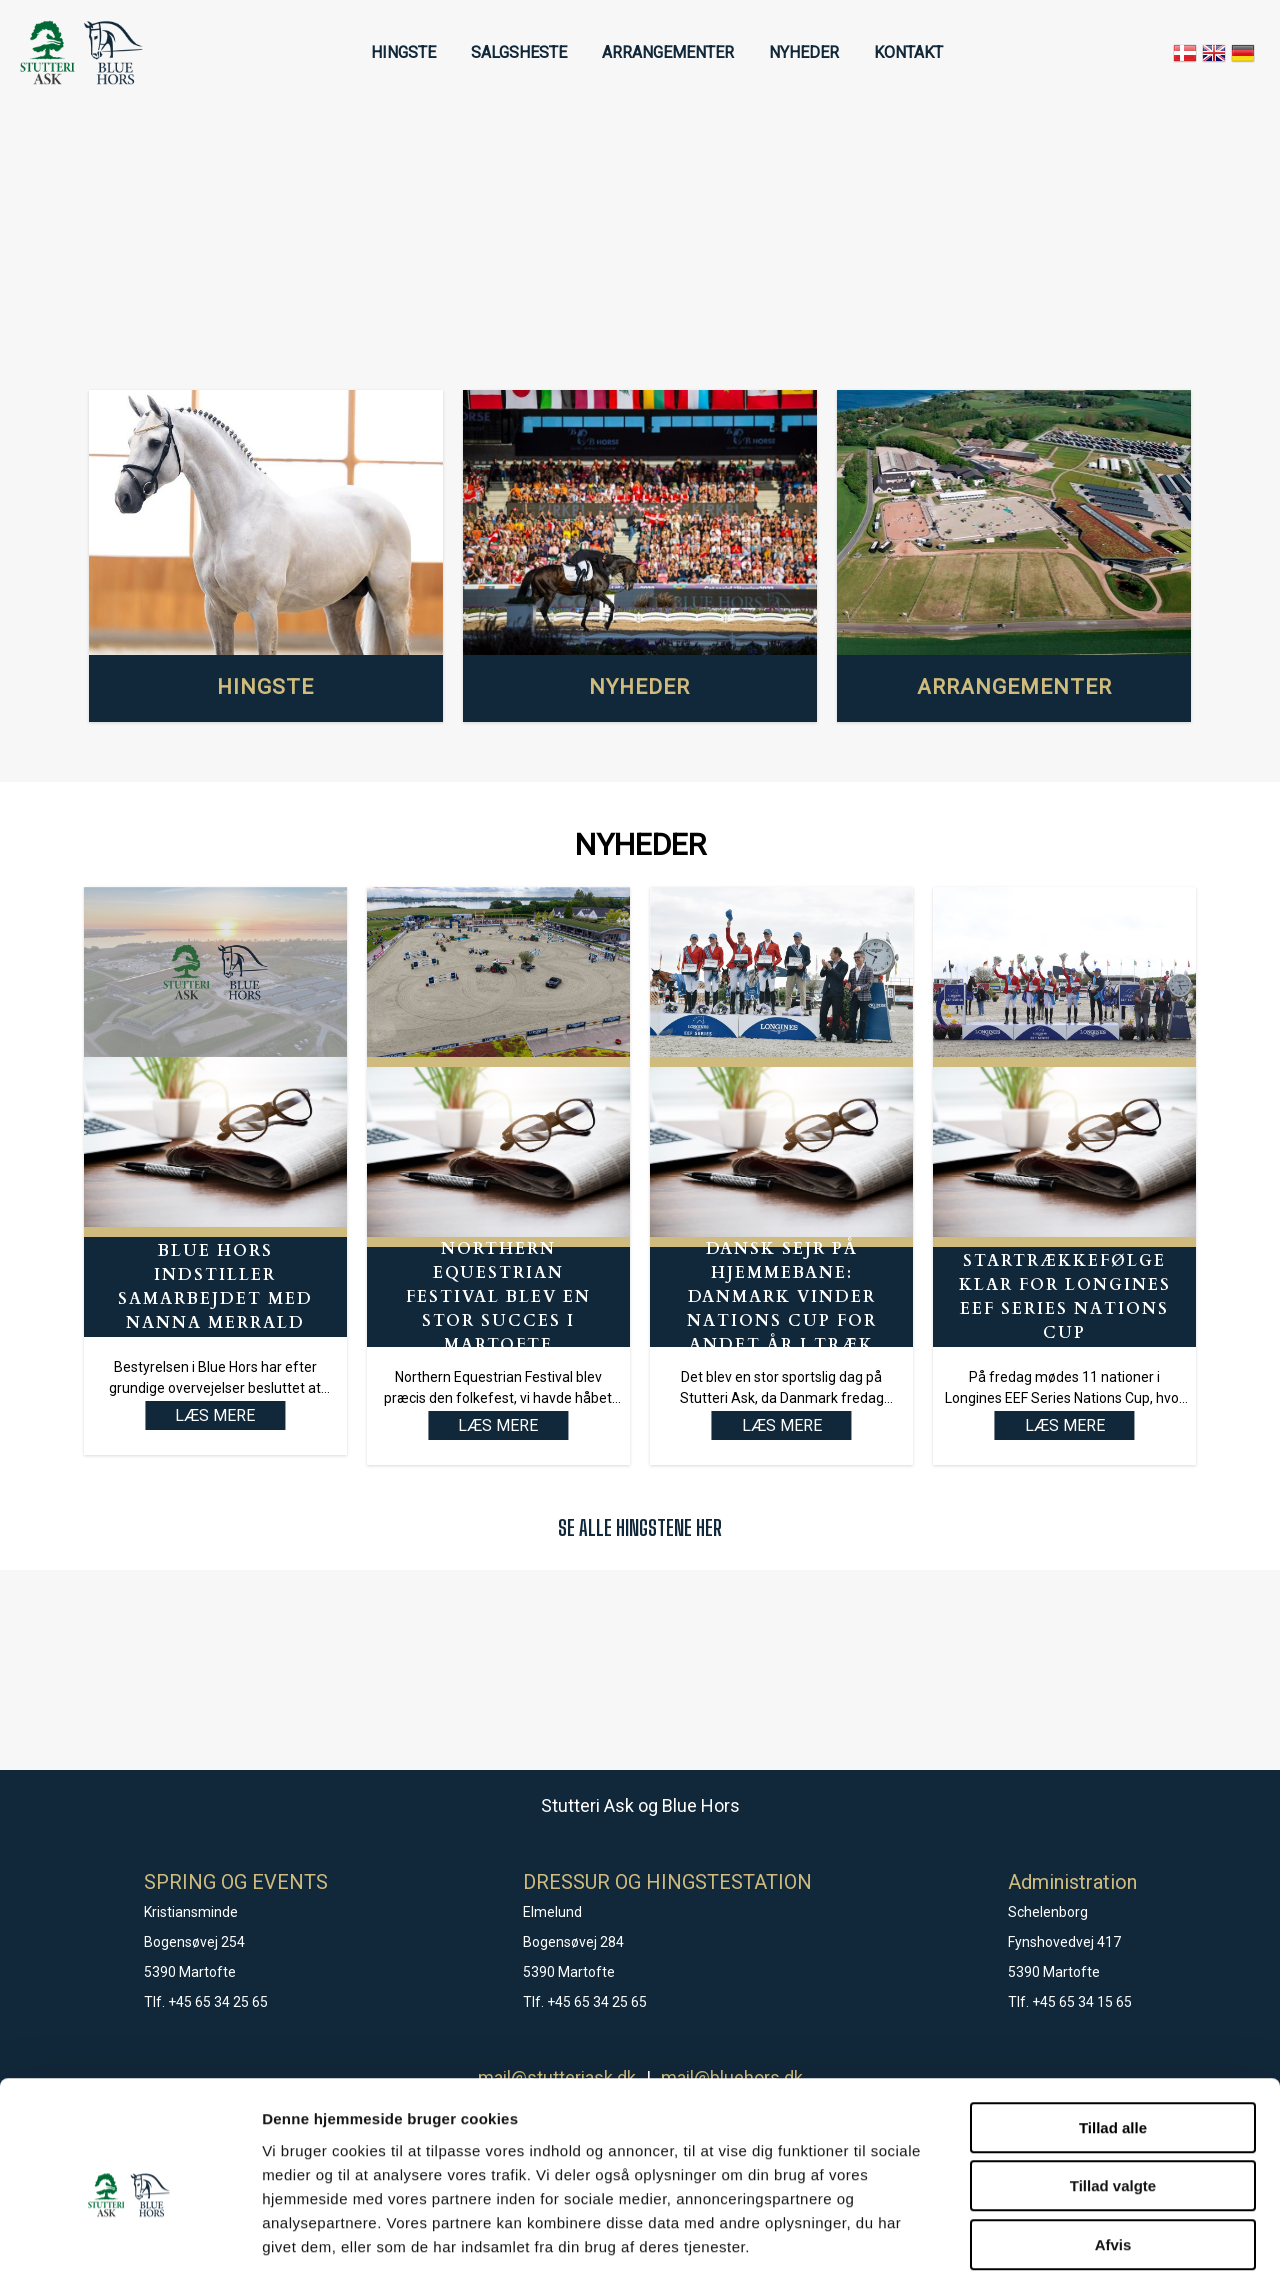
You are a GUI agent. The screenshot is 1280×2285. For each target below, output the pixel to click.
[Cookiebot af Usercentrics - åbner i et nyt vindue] (129, 2246)
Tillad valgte (1113, 2099)
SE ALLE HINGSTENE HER (640, 1527)
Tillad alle (1113, 2040)
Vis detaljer (1039, 2245)
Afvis (1113, 2157)
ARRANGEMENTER (668, 52)
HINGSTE (403, 52)
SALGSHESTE (519, 52)
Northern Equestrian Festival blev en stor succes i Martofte (498, 1297)
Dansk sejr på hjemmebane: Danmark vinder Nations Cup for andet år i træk (782, 1297)
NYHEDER (804, 52)
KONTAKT (908, 52)
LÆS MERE (498, 1425)
